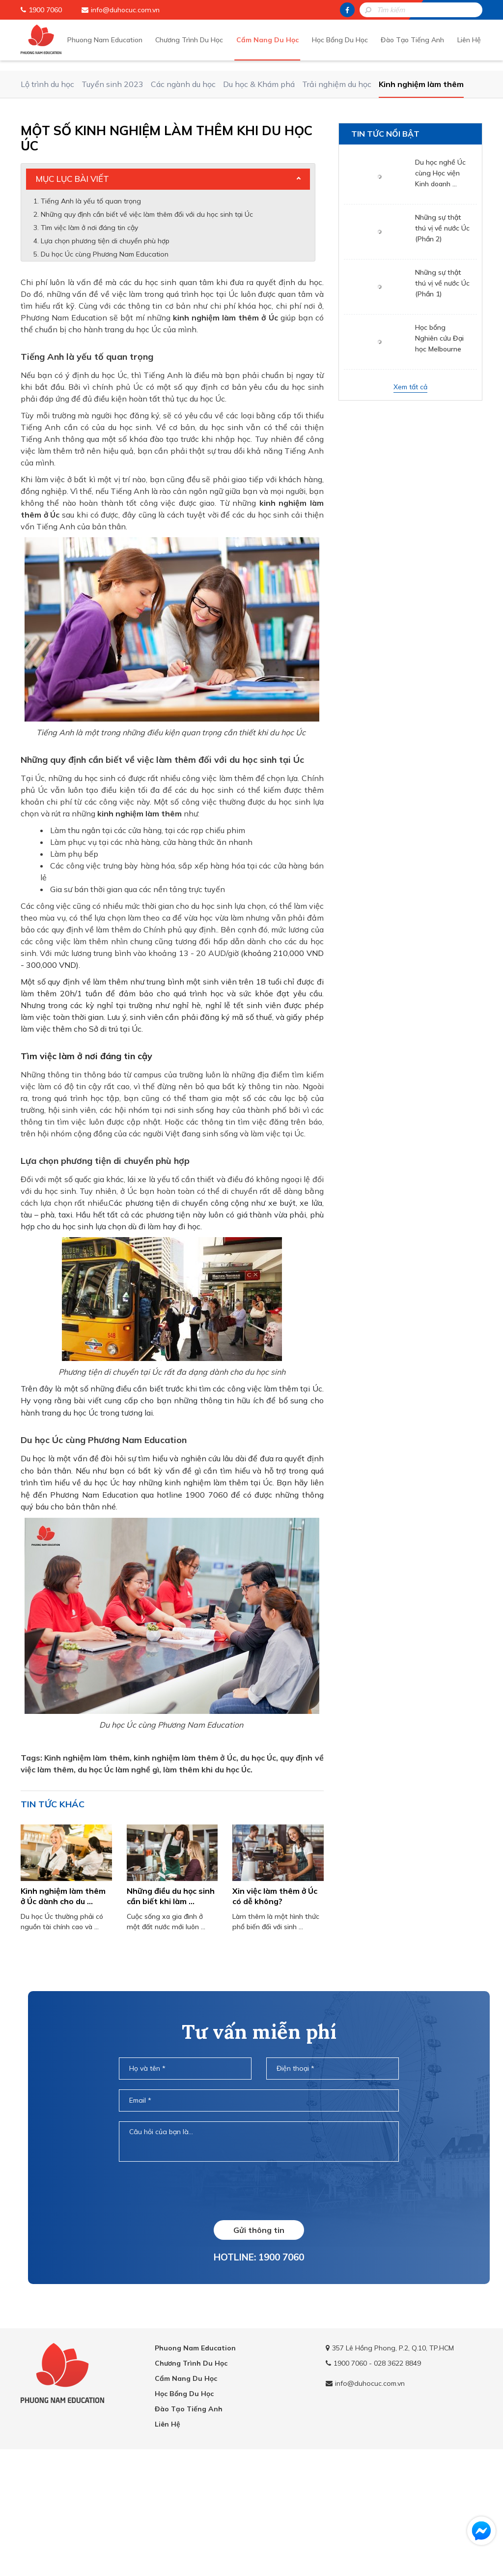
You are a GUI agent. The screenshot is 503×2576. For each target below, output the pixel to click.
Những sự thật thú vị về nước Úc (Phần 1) (442, 402)
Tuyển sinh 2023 (112, 203)
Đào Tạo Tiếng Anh (417, 38)
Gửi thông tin (258, 2349)
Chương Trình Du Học (204, 38)
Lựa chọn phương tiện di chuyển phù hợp (106, 360)
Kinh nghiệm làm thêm (421, 203)
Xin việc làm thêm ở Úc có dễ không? (274, 2015)
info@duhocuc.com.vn (125, 9)
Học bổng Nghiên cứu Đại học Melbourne (439, 457)
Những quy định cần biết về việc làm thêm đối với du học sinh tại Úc (148, 333)
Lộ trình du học (47, 203)
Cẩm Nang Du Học (279, 38)
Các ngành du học (183, 203)
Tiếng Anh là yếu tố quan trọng (92, 320)
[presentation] (259, 2310)
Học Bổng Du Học (348, 38)
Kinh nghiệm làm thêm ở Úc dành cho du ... (63, 2015)
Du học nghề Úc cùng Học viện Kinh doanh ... (440, 292)
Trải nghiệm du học (336, 203)
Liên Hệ (470, 38)
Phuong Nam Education (122, 38)
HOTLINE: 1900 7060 (258, 2376)
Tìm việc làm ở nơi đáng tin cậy (90, 347)
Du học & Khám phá (259, 203)
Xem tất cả (410, 506)
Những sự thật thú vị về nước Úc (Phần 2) (442, 347)
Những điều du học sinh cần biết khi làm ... (171, 2015)
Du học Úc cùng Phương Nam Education (104, 373)
